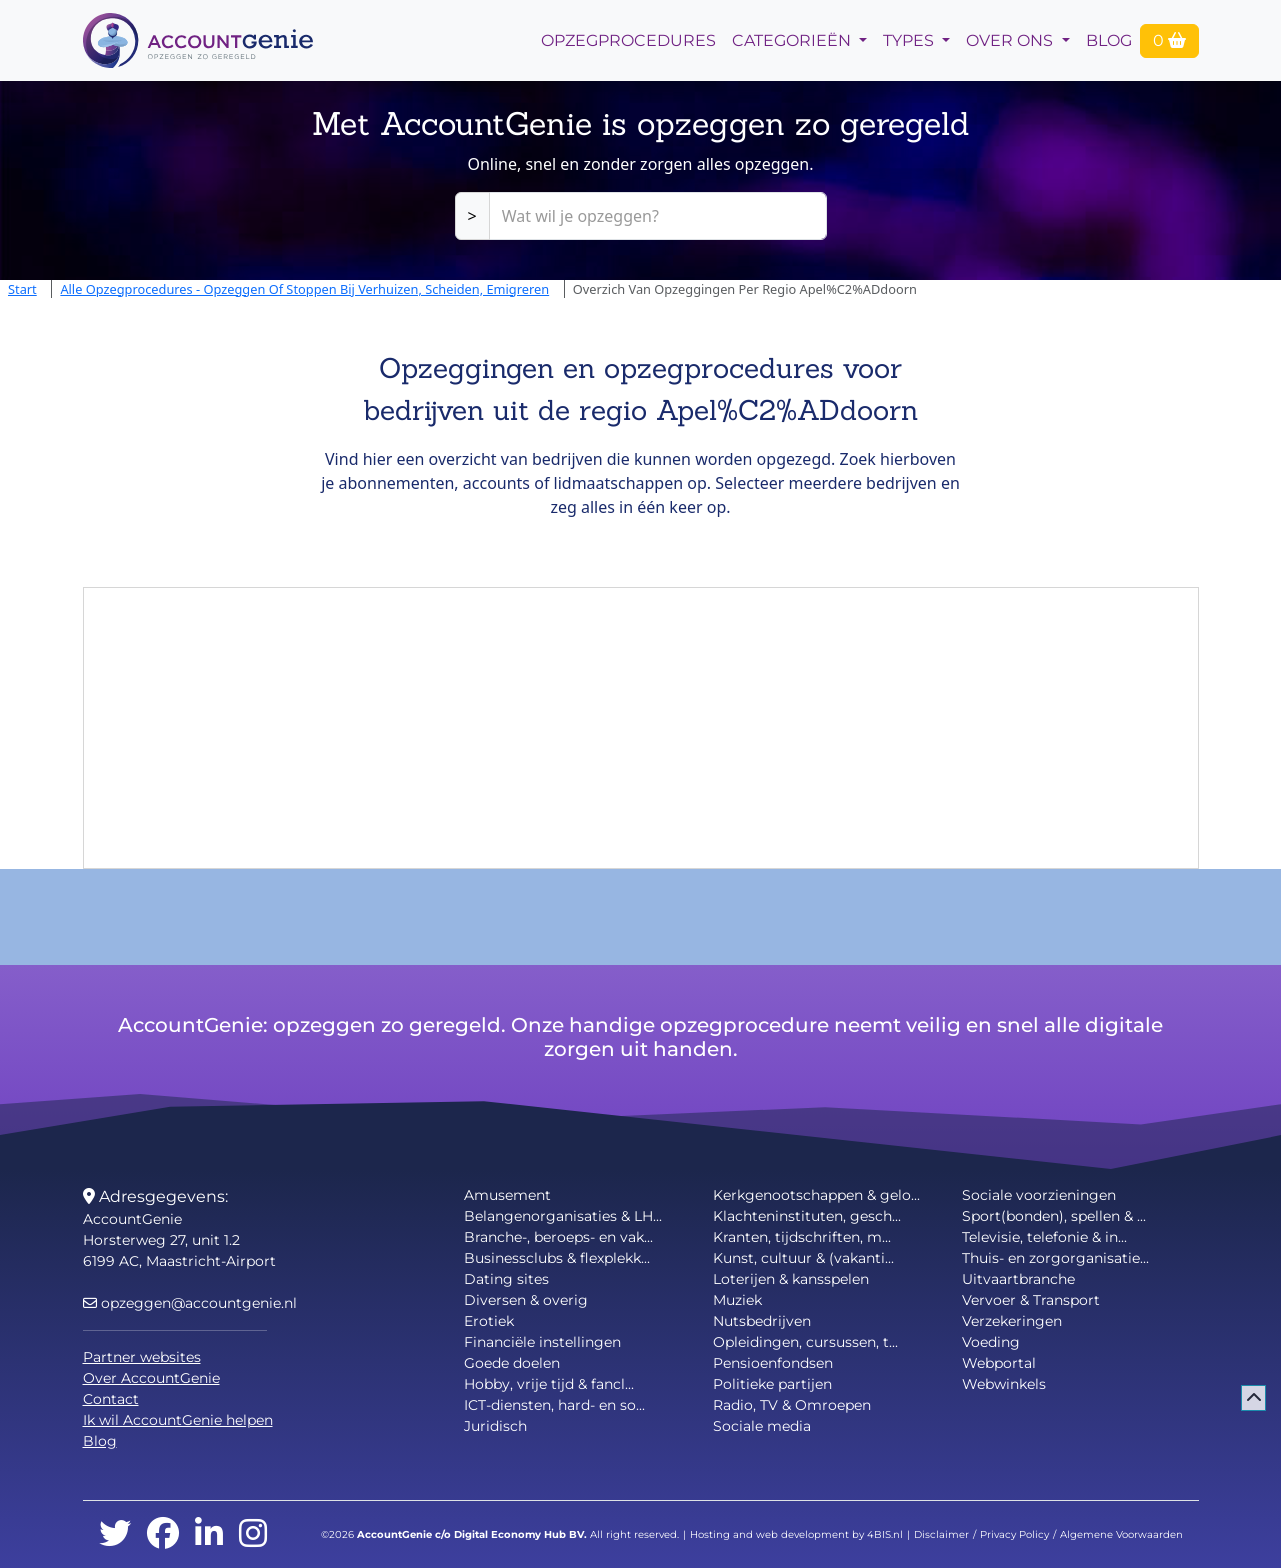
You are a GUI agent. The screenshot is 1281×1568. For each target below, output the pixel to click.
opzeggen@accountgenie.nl (190, 1303)
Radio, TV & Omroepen (792, 1405)
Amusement (507, 1195)
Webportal (999, 1363)
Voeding (991, 1342)
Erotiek (489, 1321)
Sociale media (762, 1426)
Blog (1109, 40)
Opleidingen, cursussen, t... (805, 1342)
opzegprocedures (628, 40)
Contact (111, 1399)
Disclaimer (941, 1534)
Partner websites (142, 1357)
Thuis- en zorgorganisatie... (1055, 1258)
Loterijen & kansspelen (791, 1279)
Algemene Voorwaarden (1121, 1534)
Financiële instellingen (542, 1342)
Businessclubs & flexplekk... (557, 1258)
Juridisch (495, 1426)
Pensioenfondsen (773, 1363)
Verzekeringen (1012, 1321)
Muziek (737, 1300)
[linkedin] (209, 1534)
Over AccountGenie (151, 1378)
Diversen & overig (526, 1300)
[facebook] (163, 1534)
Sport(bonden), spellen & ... (1054, 1216)
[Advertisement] (641, 728)
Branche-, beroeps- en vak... (558, 1237)
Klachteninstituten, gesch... (807, 1216)
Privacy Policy (1014, 1534)
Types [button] (910, 40)
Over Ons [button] (1011, 40)
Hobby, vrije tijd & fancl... (549, 1384)
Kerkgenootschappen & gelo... (816, 1195)
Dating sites (506, 1279)
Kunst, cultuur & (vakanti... (803, 1258)
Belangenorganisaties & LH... (563, 1216)
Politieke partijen (772, 1384)
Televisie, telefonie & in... (1044, 1237)
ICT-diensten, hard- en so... (554, 1405)
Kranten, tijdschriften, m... (802, 1237)
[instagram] (253, 1534)
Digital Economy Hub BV (519, 1534)
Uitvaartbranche (1018, 1279)
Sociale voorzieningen (1039, 1195)
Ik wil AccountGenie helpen (178, 1420)
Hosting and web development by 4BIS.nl (796, 1534)
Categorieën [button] (793, 40)
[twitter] (115, 1534)
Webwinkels (1004, 1384)
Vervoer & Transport (1031, 1300)
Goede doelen (512, 1363)
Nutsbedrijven (762, 1321)
